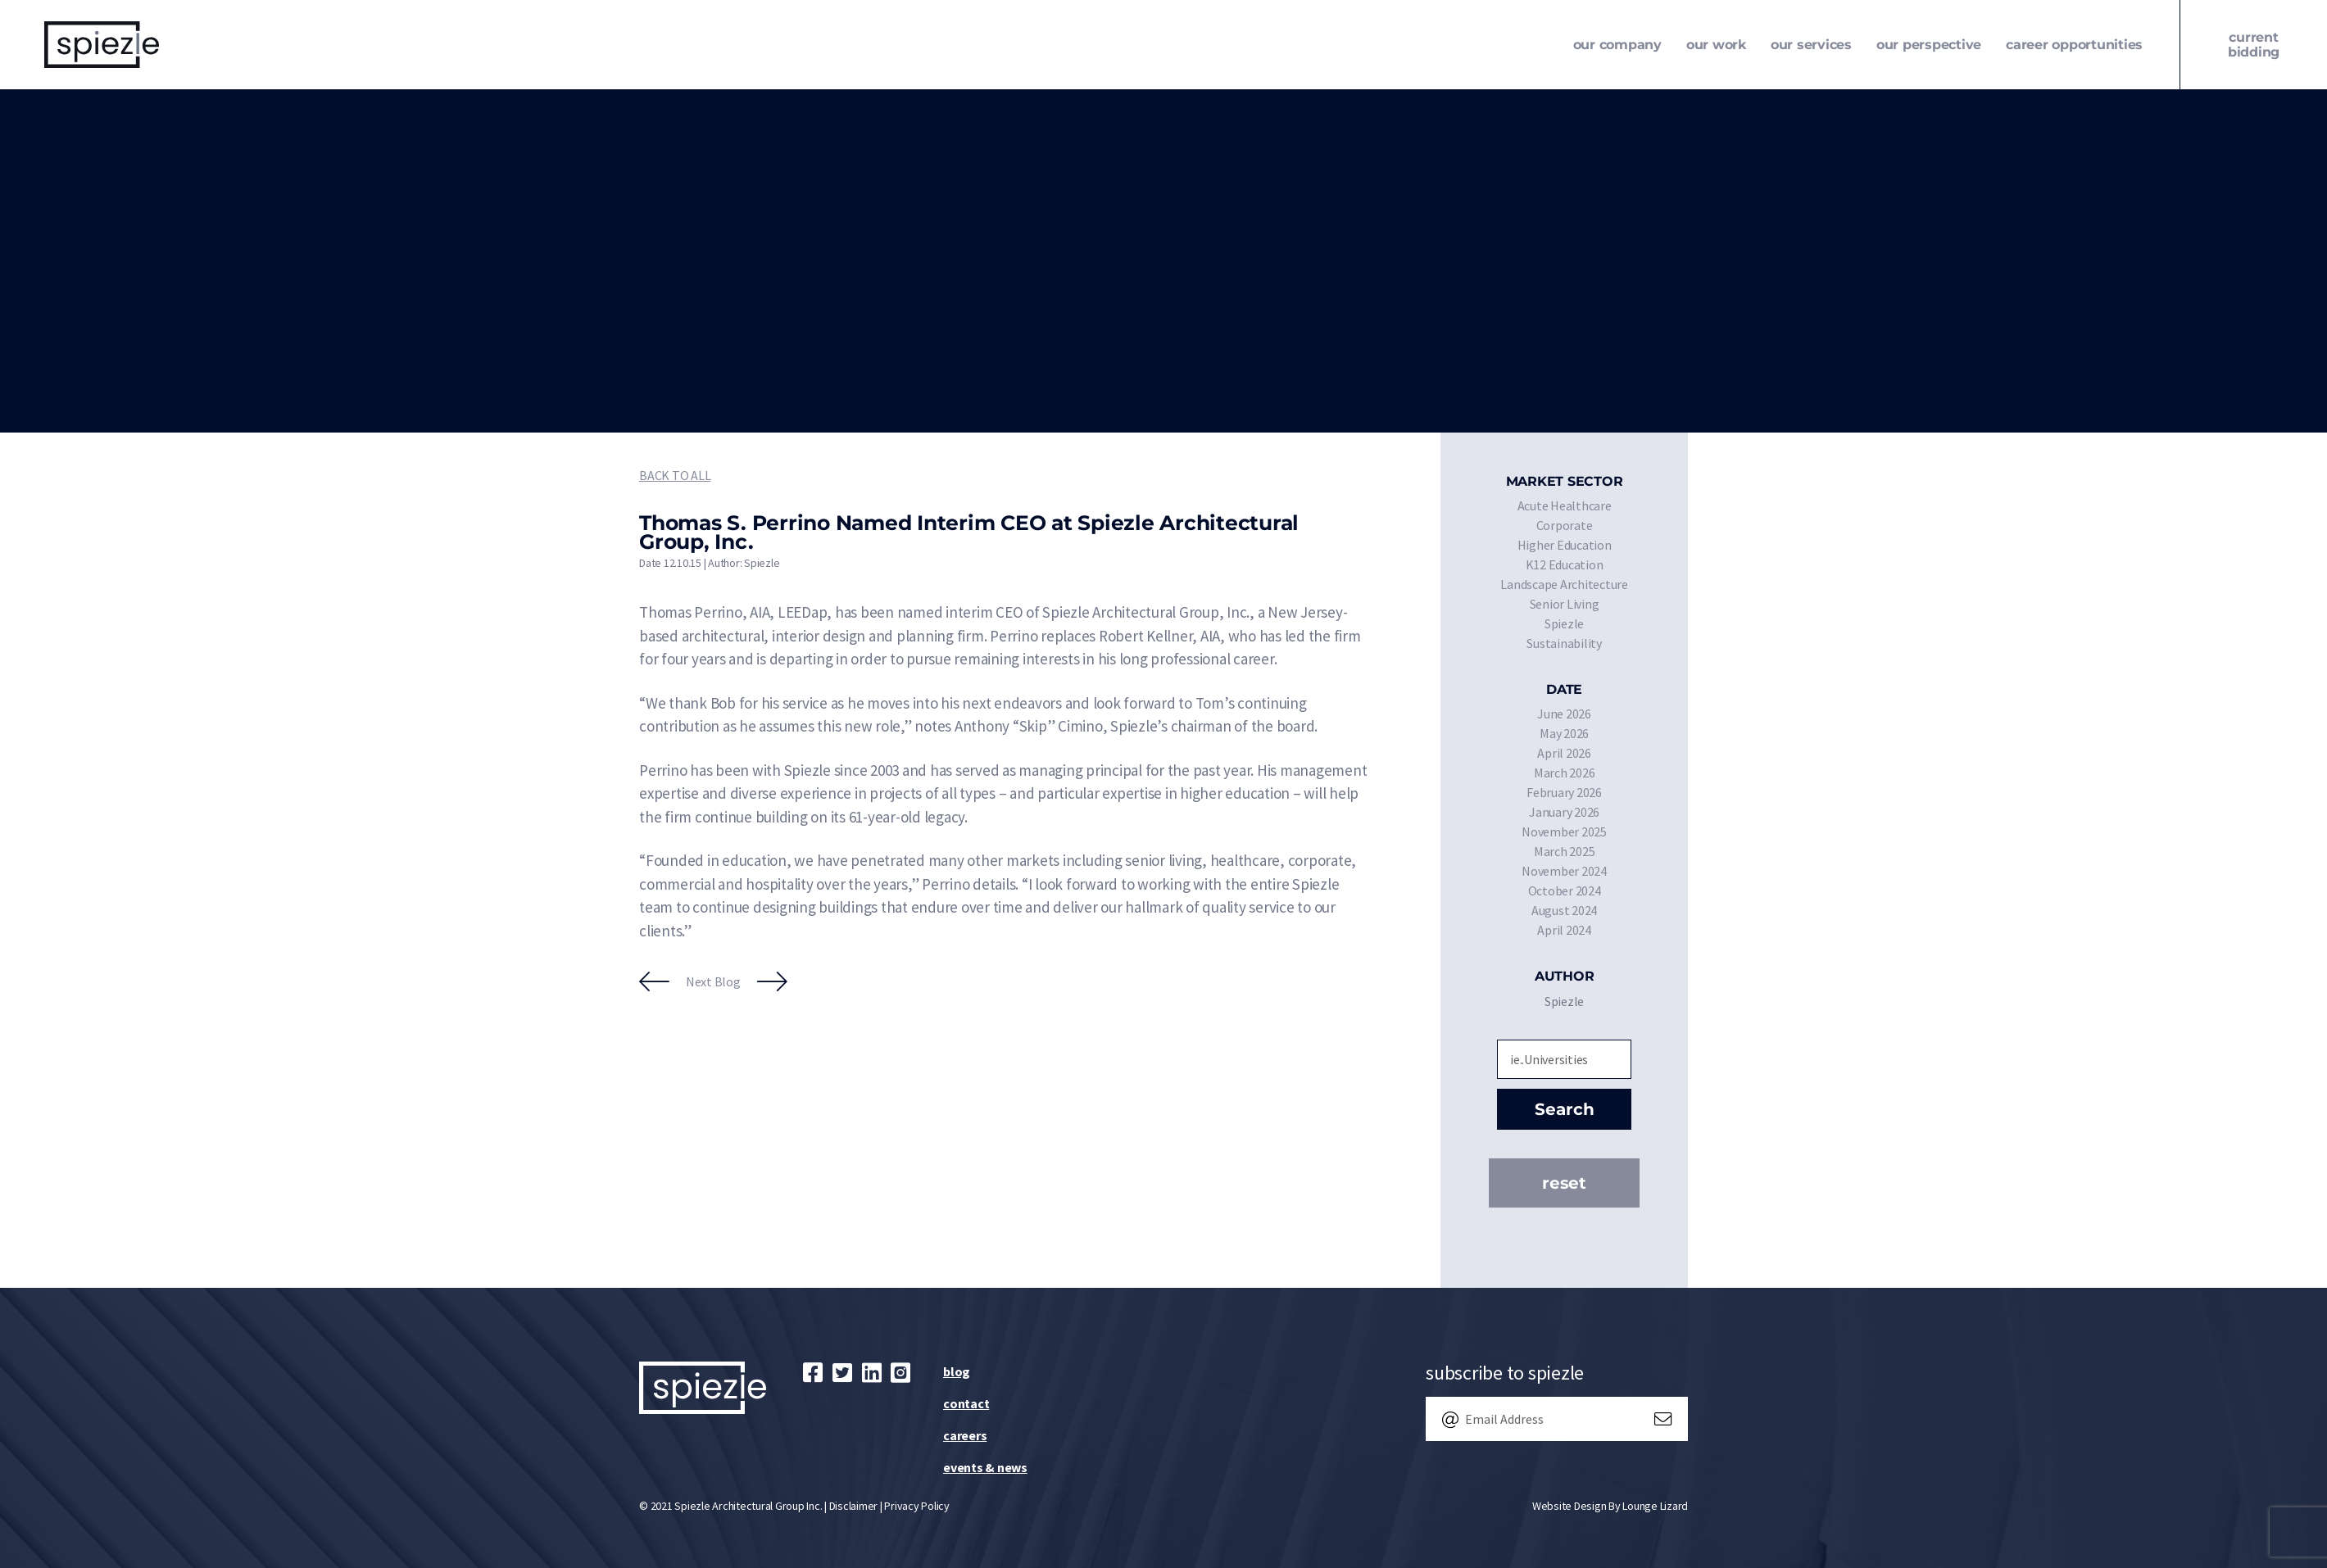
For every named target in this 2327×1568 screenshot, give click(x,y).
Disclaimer (853, 1505)
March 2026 (1564, 772)
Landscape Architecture (1564, 584)
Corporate (1564, 525)
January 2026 (1564, 812)
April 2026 (1564, 753)
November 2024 (1564, 871)
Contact (966, 1403)
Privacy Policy (917, 1505)
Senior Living (1564, 604)
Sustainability (1564, 643)
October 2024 (1564, 890)
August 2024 (1564, 910)
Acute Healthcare (1564, 505)
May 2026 (1564, 733)
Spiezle (1564, 623)
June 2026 (1564, 713)
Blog (956, 1371)
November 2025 (1564, 831)
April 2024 (1564, 930)
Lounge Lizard (1655, 1505)
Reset (1564, 1183)
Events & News (985, 1467)
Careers (965, 1435)
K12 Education (1564, 564)
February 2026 (1564, 792)
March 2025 (1564, 851)
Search (1564, 1109)
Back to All (674, 475)
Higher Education (1564, 545)
